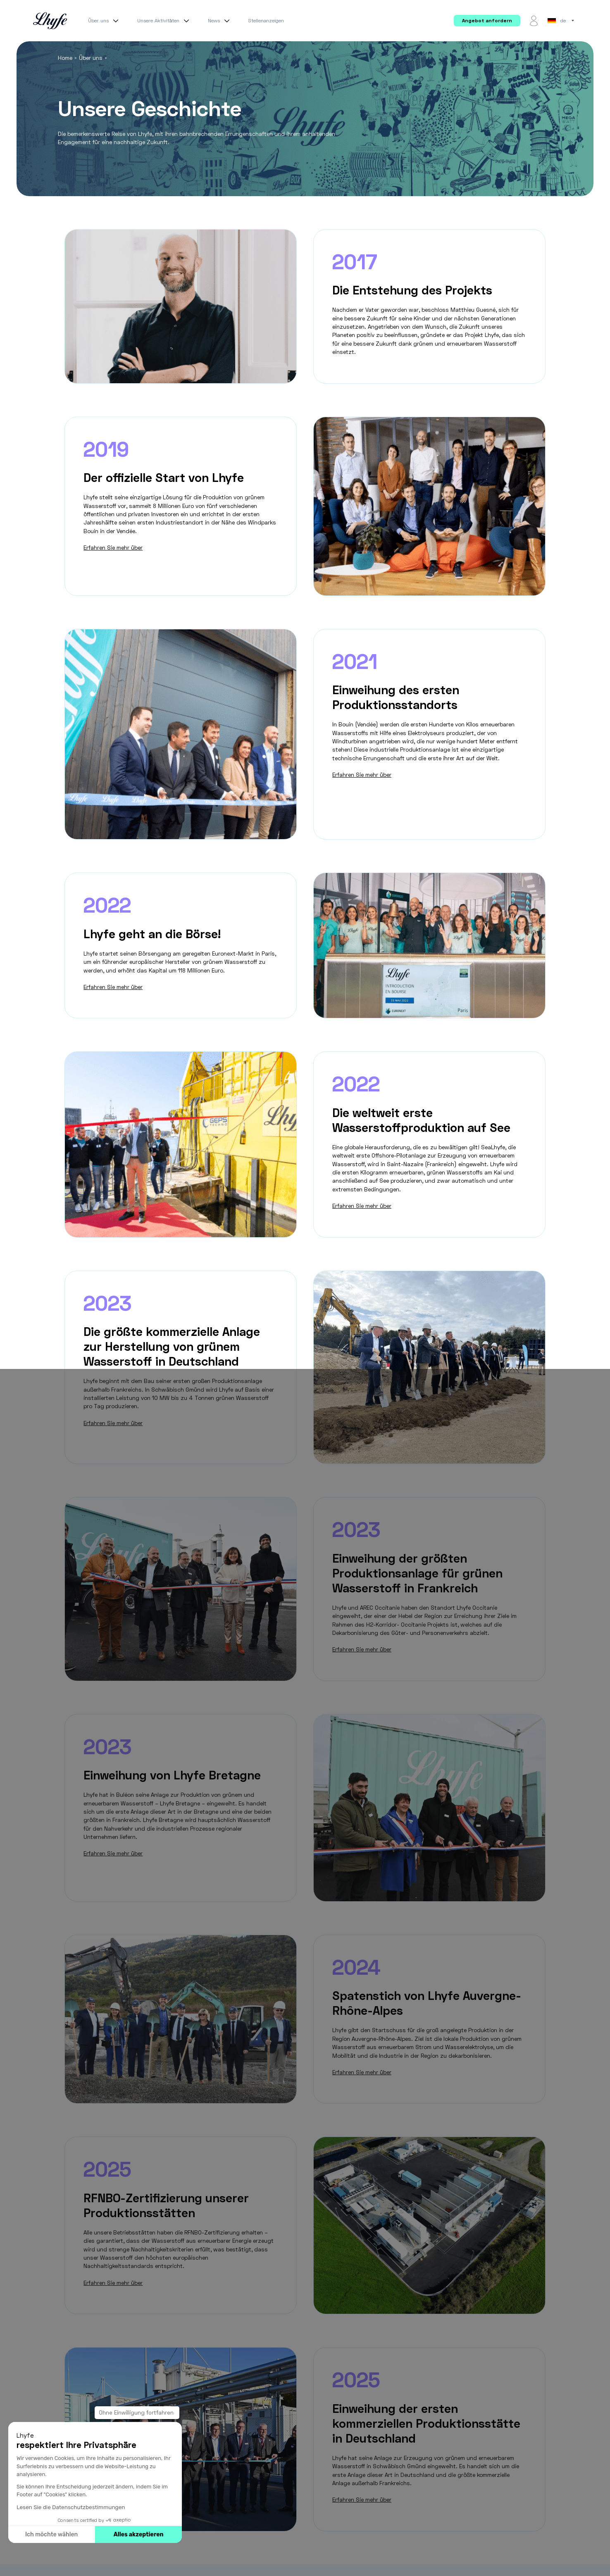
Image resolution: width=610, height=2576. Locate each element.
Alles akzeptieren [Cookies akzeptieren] (139, 2534)
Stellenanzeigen (266, 20)
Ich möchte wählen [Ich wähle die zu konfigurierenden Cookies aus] (51, 2534)
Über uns (104, 20)
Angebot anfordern (487, 20)
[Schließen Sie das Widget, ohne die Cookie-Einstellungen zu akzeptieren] (137, 2412)
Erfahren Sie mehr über (113, 547)
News (220, 20)
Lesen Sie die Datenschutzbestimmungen (71, 2507)
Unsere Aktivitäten (164, 20)
